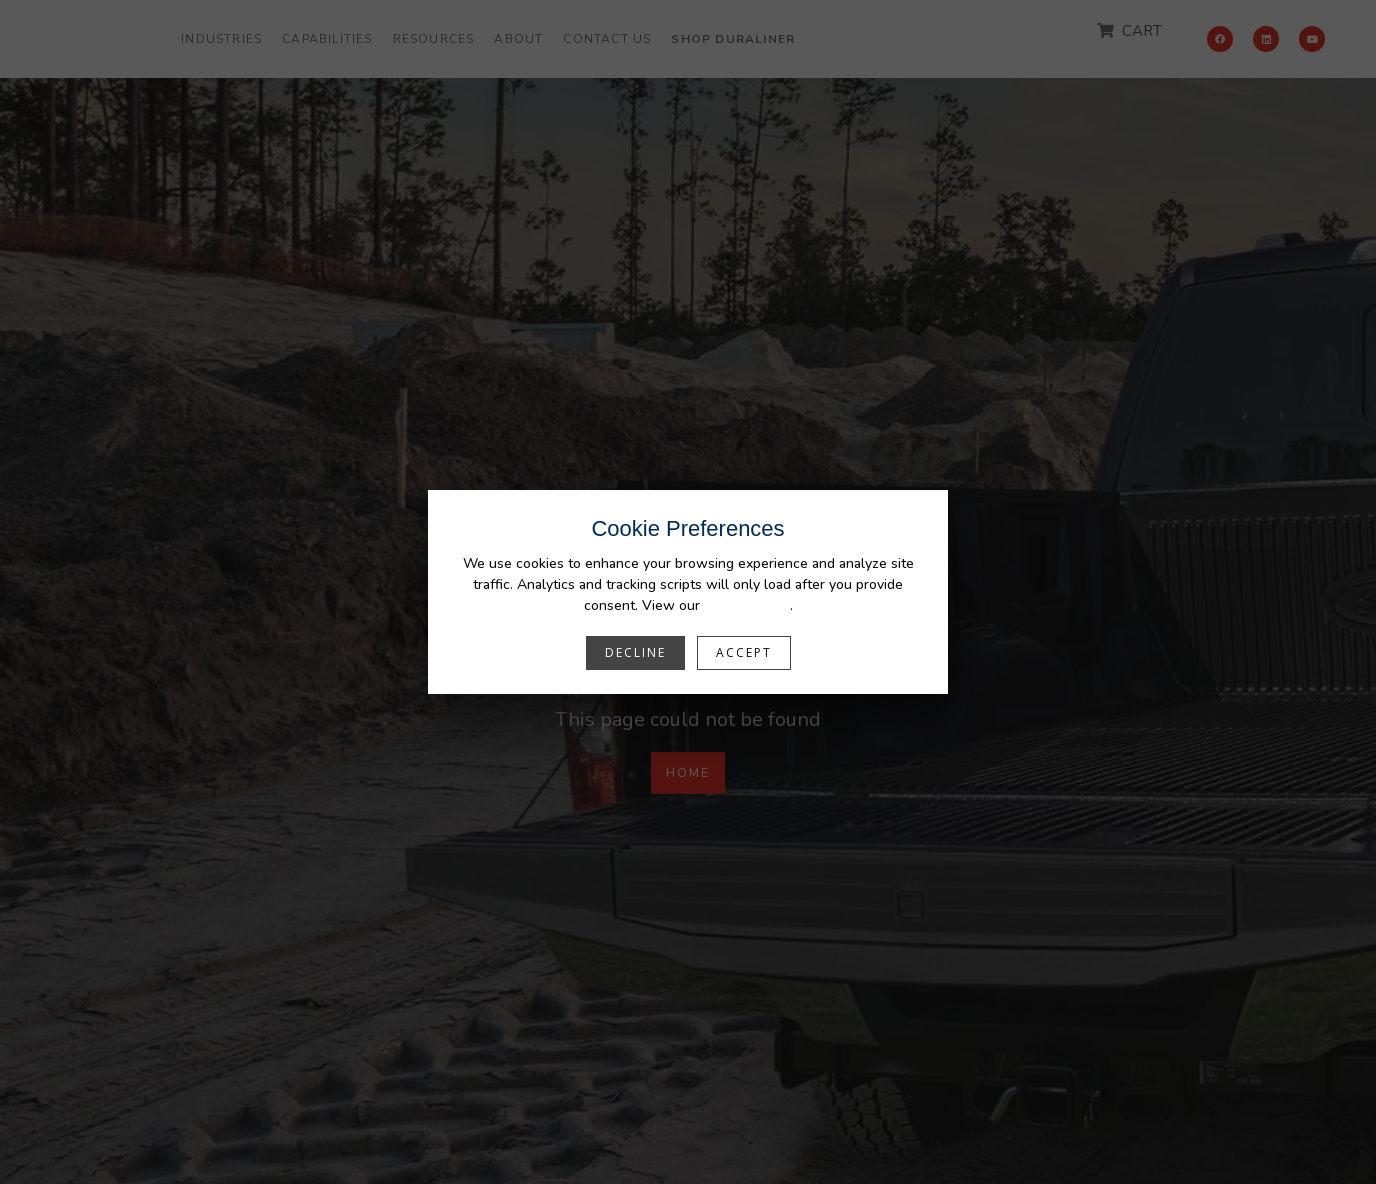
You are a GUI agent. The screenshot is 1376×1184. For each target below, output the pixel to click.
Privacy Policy (747, 605)
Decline (635, 652)
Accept (744, 652)
